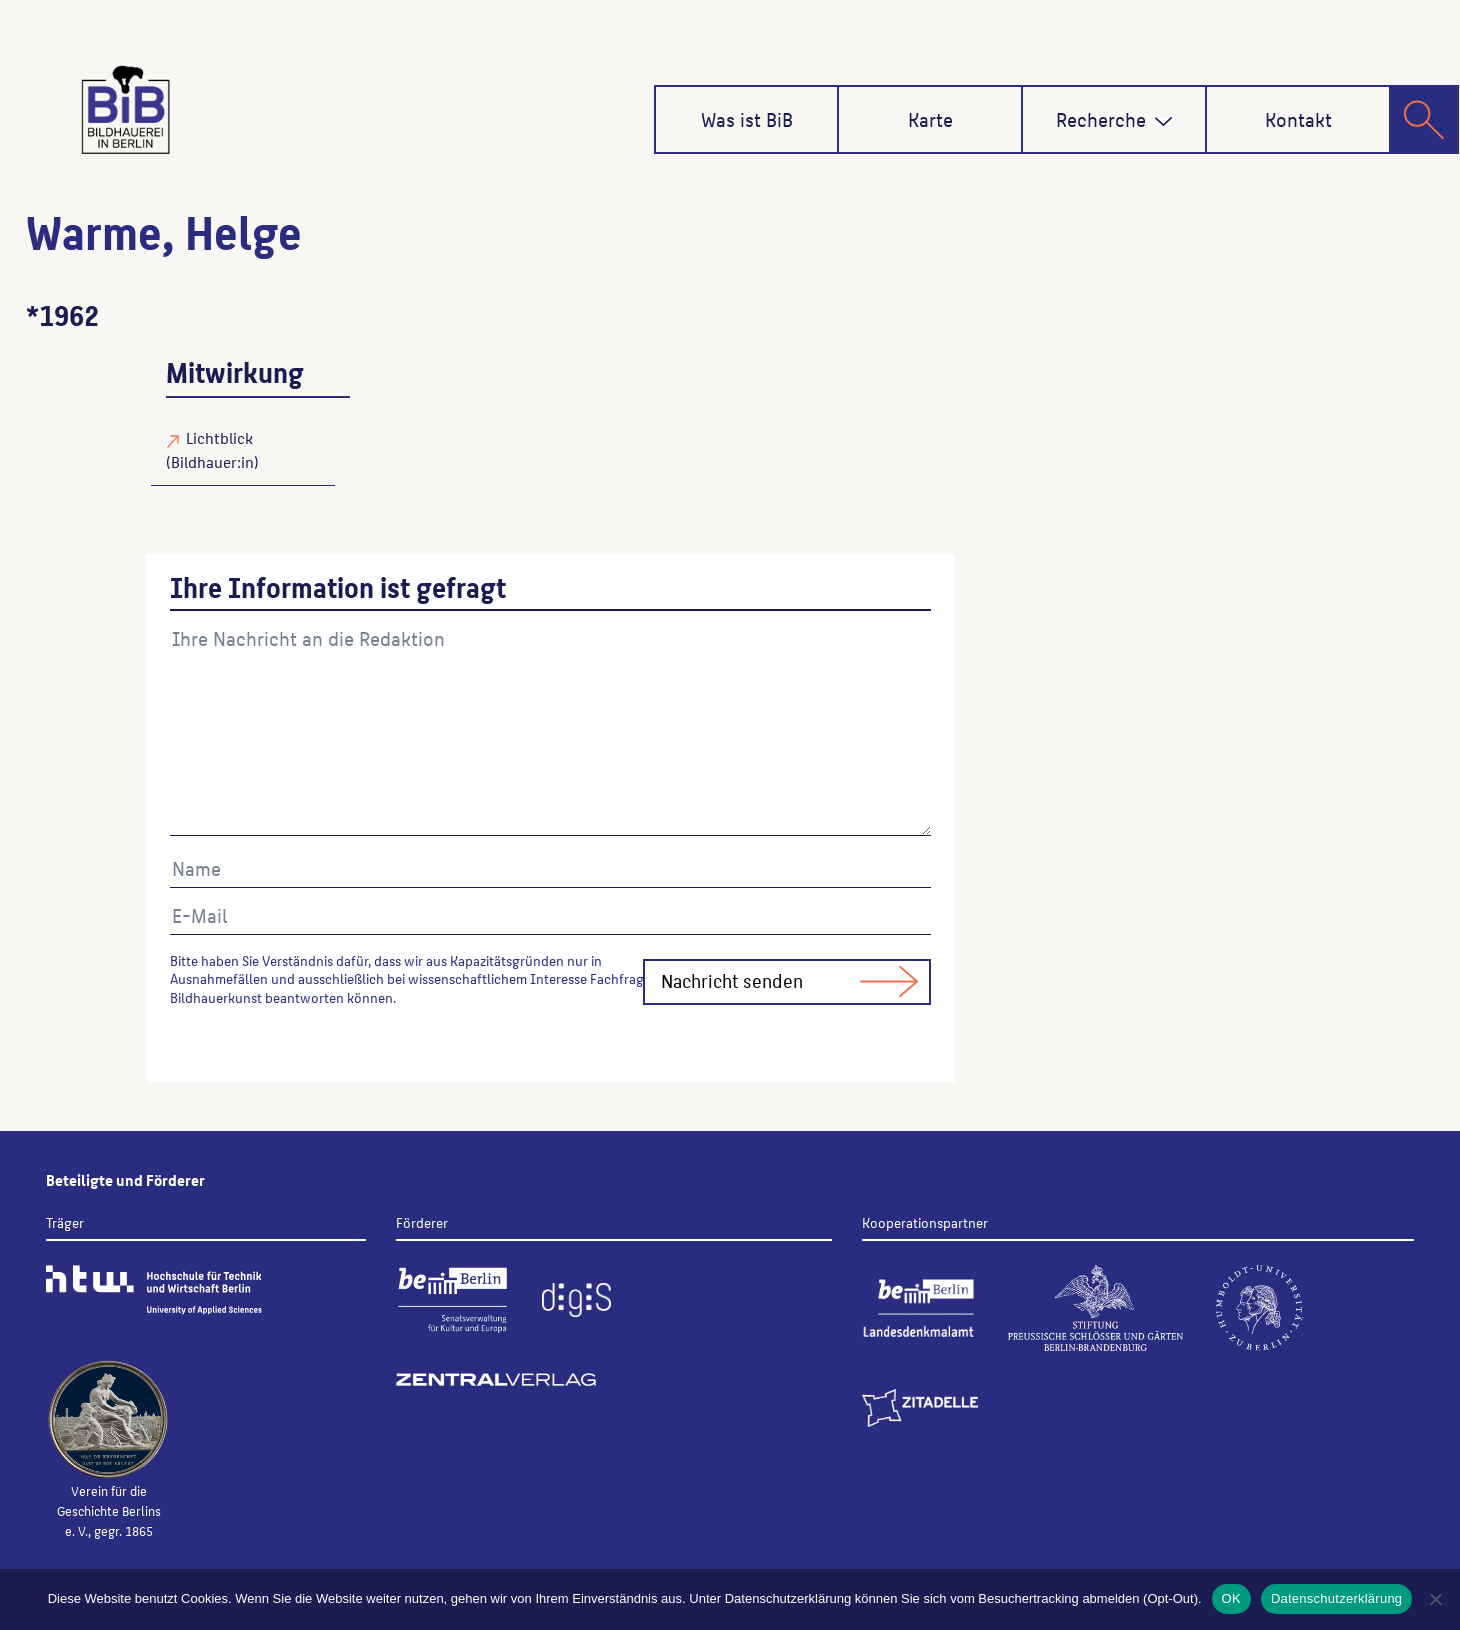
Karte (930, 119)
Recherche (1114, 119)
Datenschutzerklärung (1336, 1598)
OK (1231, 1598)
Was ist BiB (747, 119)
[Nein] (1435, 1599)
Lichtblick (219, 437)
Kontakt (1298, 119)
